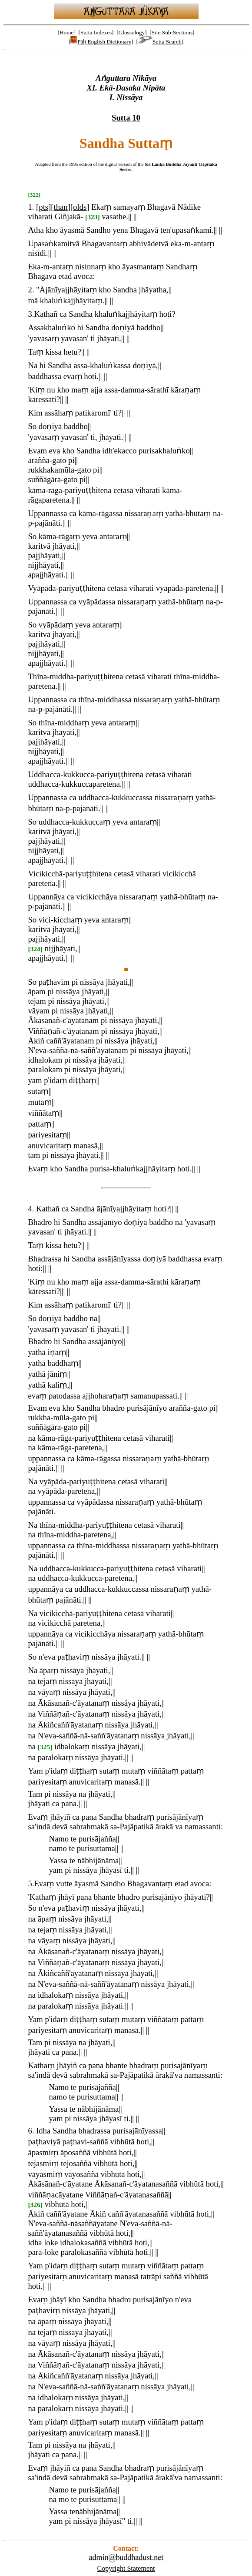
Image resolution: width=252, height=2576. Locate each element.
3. (31, 314)
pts (43, 206)
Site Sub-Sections (172, 32)
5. (31, 1883)
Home (67, 32)
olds (79, 206)
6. (31, 2130)
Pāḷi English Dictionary (100, 41)
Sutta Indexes (96, 32)
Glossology (132, 32)
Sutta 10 (126, 117)
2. (31, 289)
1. (31, 206)
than (61, 206)
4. (31, 1208)
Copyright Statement (126, 2568)
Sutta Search (160, 41)
